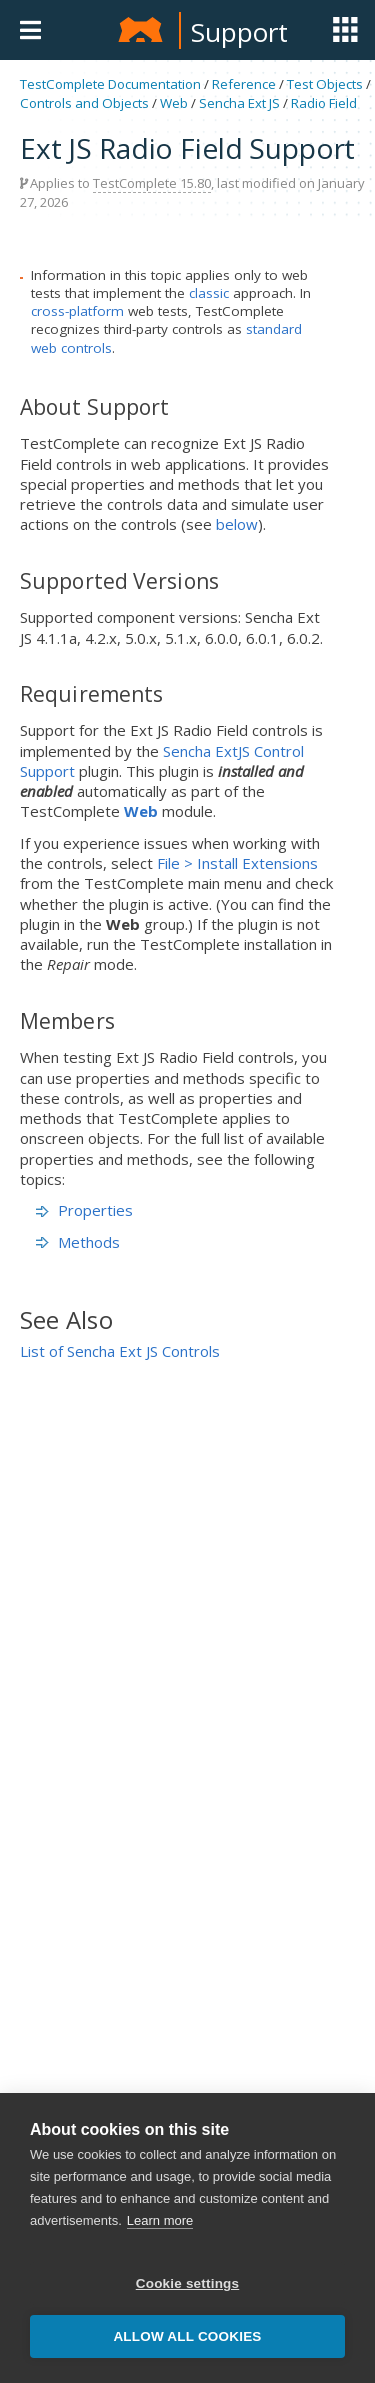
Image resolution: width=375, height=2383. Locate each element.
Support (239, 32)
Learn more (160, 2220)
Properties (84, 1210)
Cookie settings (188, 2283)
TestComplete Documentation (110, 84)
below (237, 524)
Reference (244, 84)
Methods (78, 1242)
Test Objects (325, 84)
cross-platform (77, 311)
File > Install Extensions (237, 863)
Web (174, 103)
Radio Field (324, 103)
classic (209, 293)
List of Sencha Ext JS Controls (120, 1351)
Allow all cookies (187, 2336)
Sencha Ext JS (239, 103)
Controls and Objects (84, 103)
